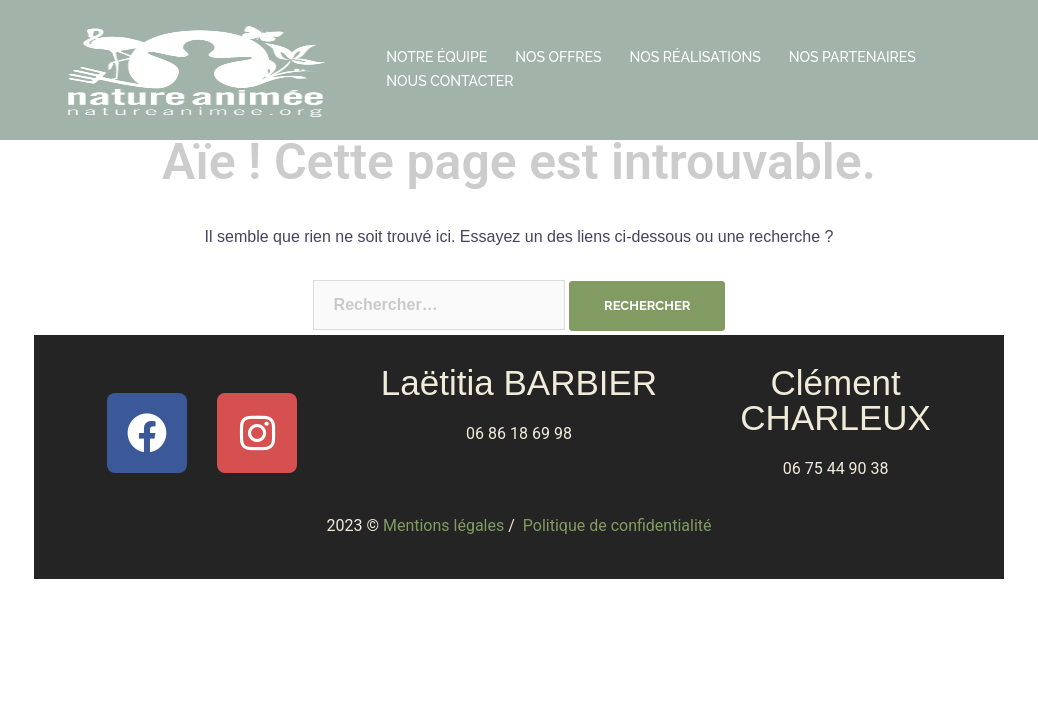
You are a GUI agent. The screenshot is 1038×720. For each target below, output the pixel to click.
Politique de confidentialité (617, 525)
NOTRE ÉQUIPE (436, 57)
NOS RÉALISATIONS (695, 57)
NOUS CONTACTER (449, 81)
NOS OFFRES (558, 57)
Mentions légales (443, 525)
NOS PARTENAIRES (852, 57)
